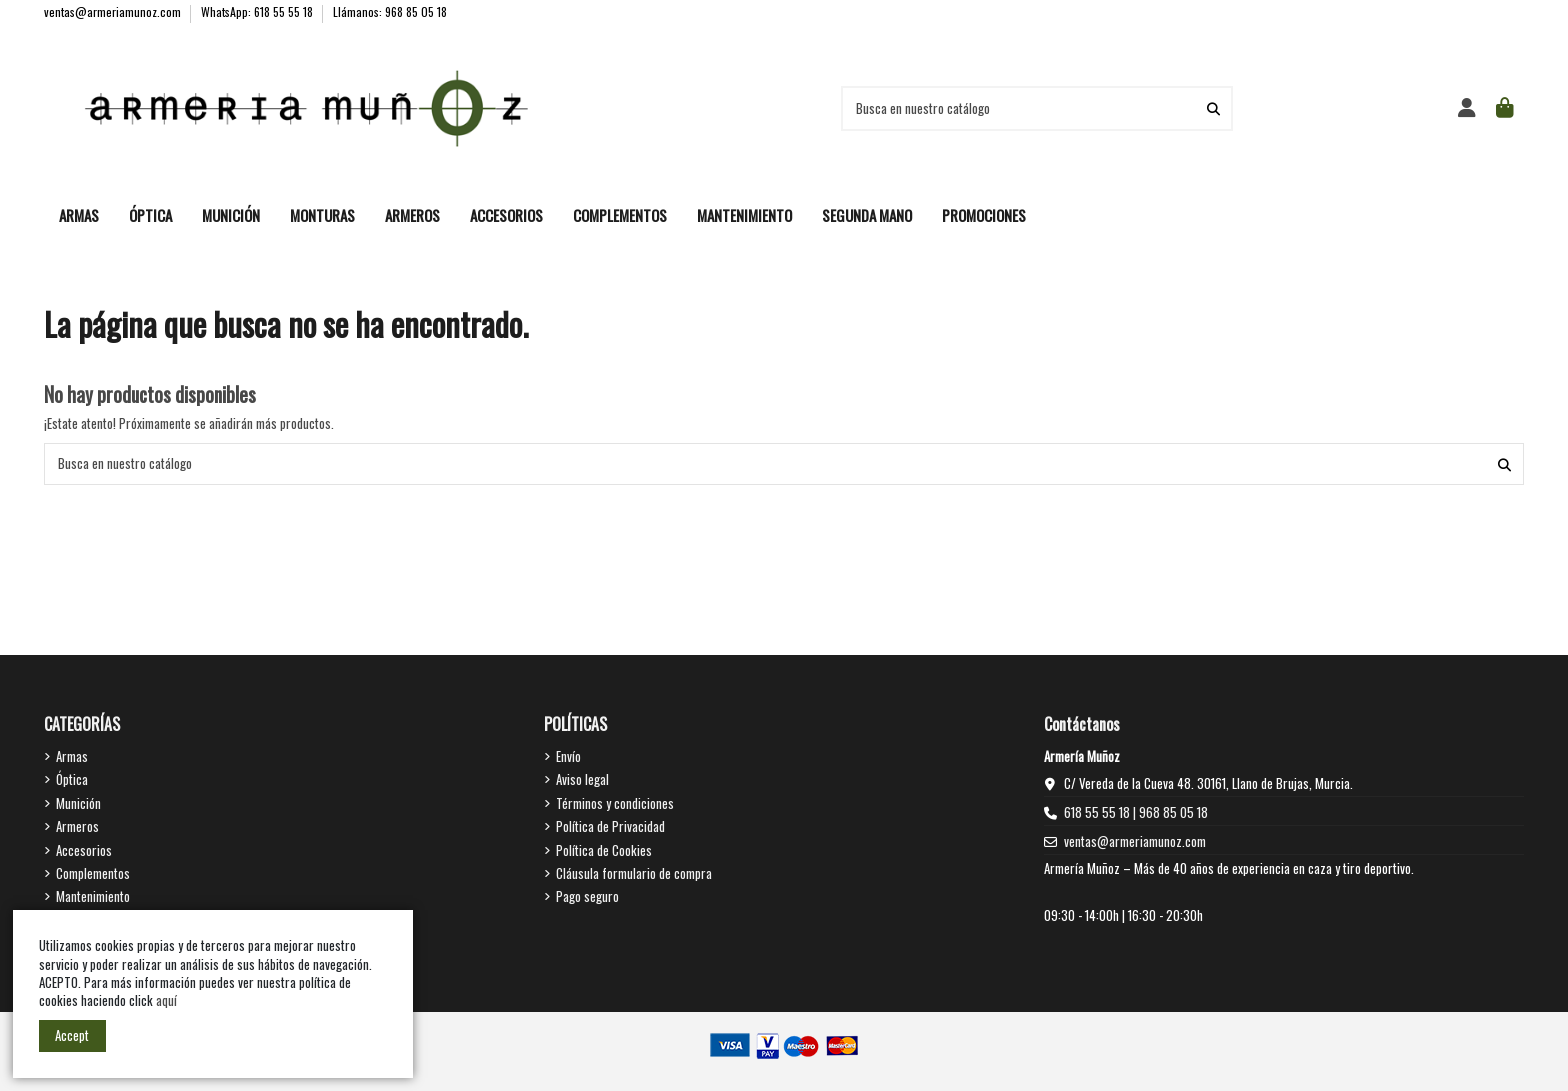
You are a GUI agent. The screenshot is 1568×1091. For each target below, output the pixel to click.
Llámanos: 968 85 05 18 (390, 11)
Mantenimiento (93, 896)
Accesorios (84, 850)
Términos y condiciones (615, 803)
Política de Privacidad (610, 826)
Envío (568, 756)
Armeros (77, 826)
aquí (168, 1000)
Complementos (93, 873)
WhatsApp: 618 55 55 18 (258, 11)
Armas (72, 756)
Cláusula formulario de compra (634, 873)
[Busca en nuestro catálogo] (1213, 108)
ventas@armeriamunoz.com (114, 11)
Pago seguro (587, 896)
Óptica (72, 779)
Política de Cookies (604, 850)
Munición (78, 803)
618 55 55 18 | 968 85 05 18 (1136, 812)
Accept (72, 1035)
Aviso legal (582, 779)
